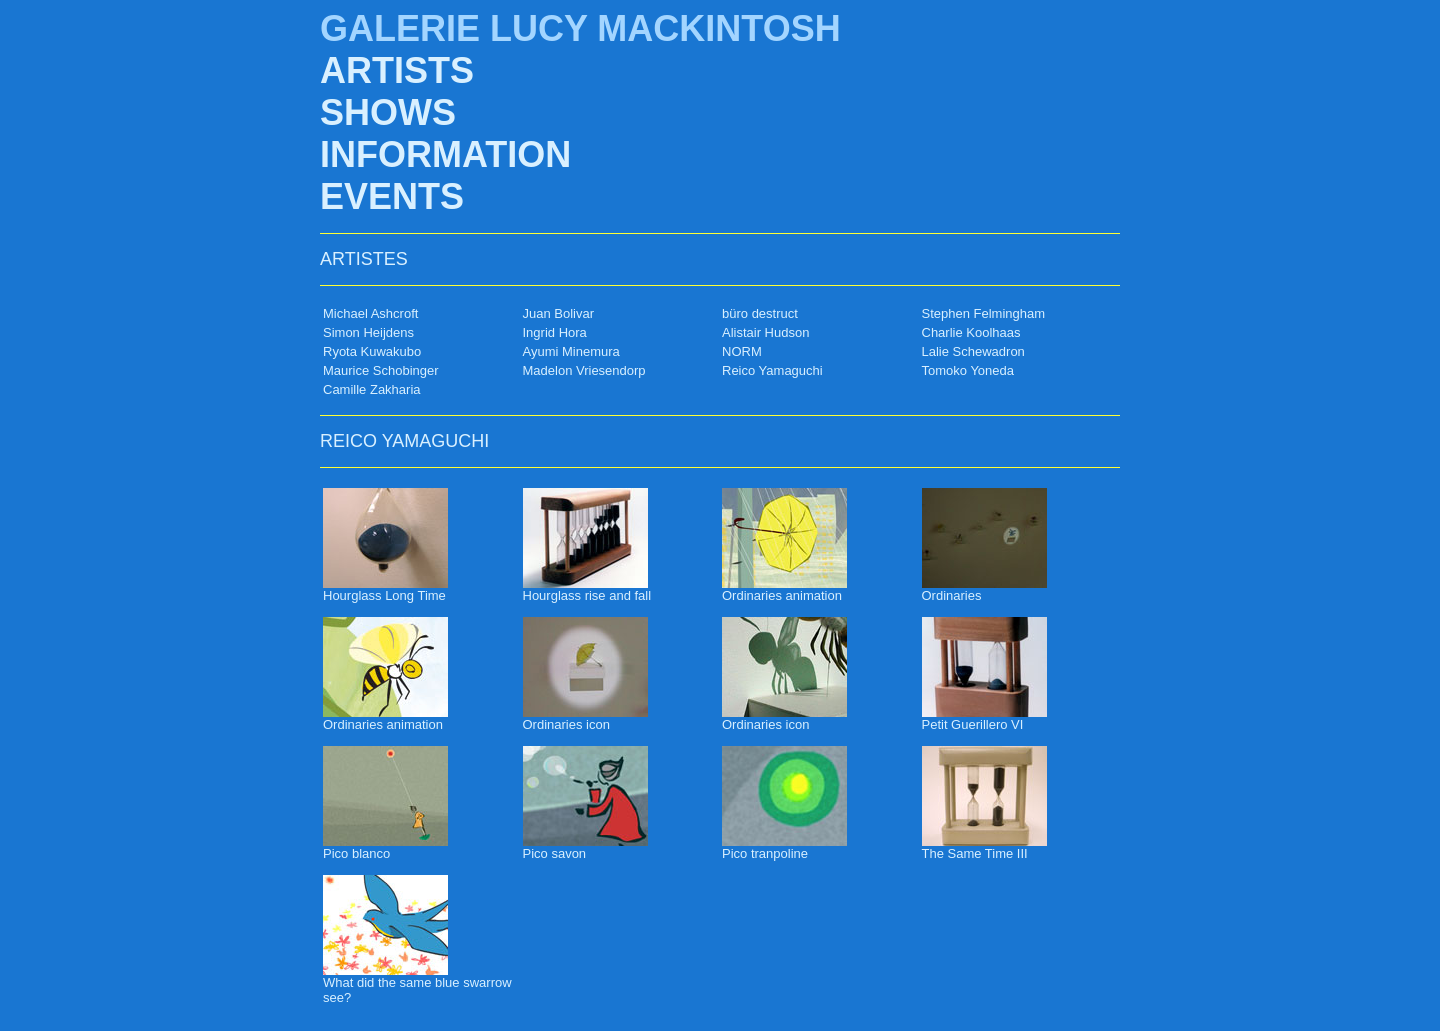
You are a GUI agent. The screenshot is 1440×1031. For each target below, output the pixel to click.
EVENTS (392, 196)
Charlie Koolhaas (971, 332)
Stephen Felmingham (984, 313)
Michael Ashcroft (370, 313)
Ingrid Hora (555, 332)
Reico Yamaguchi (772, 370)
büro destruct (760, 313)
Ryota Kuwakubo (372, 351)
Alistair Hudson (765, 332)
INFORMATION (445, 154)
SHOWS (388, 112)
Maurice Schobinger (381, 370)
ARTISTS (397, 70)
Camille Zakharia (372, 389)
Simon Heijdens (368, 332)
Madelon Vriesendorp (584, 370)
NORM (742, 351)
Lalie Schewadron (973, 351)
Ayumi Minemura (571, 351)
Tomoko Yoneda (968, 370)
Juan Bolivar (559, 313)
